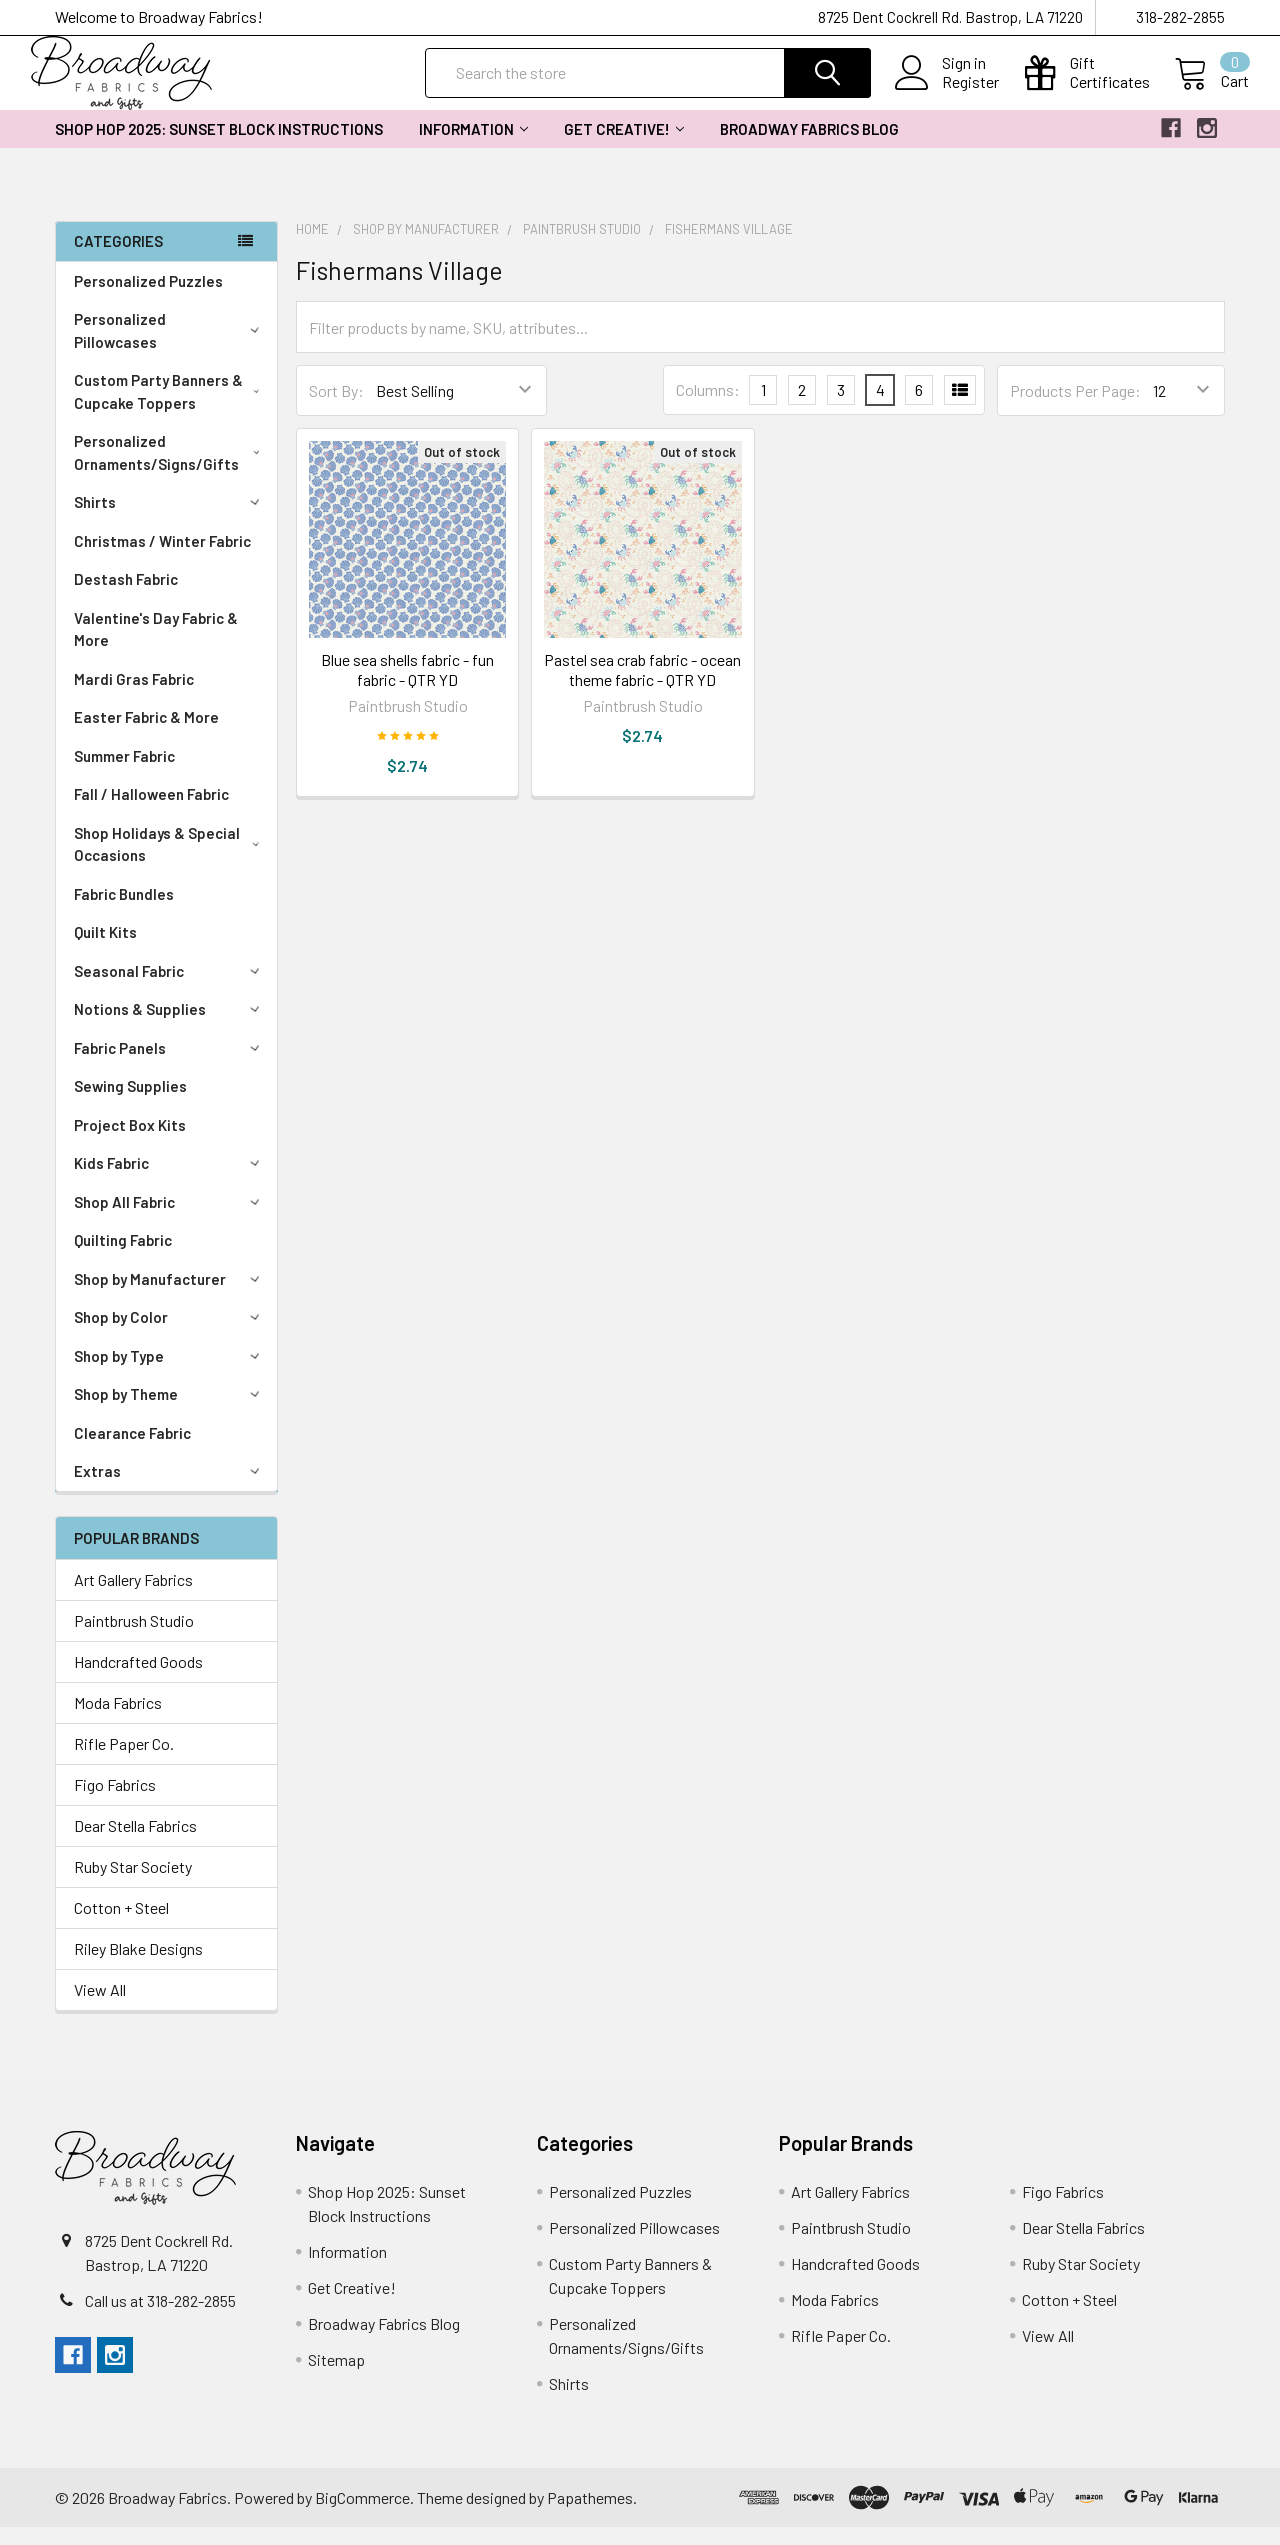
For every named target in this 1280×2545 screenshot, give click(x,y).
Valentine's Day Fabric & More (156, 647)
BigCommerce (362, 2515)
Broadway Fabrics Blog (809, 147)
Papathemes (590, 2515)
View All (100, 2007)
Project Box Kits (130, 1143)
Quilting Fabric (123, 1258)
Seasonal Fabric (170, 989)
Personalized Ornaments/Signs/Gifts (171, 470)
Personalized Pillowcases (170, 348)
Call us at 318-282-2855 (160, 2318)
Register (946, 94)
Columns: (708, 407)
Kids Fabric (170, 1181)
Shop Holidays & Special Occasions (171, 862)
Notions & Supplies (170, 1027)
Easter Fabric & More (146, 735)
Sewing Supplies (130, 1104)
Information (473, 147)
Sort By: (336, 408)
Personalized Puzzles (148, 299)
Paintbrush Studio (134, 1638)
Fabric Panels (170, 1066)
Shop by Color (170, 1335)
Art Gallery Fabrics (133, 1597)
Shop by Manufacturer (170, 1297)
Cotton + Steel (121, 1925)
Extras (170, 1489)
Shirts (170, 520)
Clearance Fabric (132, 1451)
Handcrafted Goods (138, 1679)
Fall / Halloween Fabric (151, 812)
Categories (118, 259)
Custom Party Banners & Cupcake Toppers (171, 409)
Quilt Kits (105, 950)
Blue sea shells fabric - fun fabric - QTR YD (407, 687)
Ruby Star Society (133, 1884)
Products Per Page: (1075, 408)
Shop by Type (170, 1374)
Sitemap (336, 2377)
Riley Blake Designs (138, 1966)
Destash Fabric (126, 597)
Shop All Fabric (170, 1220)
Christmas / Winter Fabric (162, 559)
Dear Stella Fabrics (135, 1843)
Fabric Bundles (124, 912)
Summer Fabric (124, 774)
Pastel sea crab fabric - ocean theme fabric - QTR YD (642, 687)
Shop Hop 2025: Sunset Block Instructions (219, 147)
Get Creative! (624, 147)
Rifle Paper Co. (124, 1761)
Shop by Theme (170, 1412)
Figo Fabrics (115, 1802)
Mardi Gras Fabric (134, 697)
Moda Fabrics (118, 1720)
